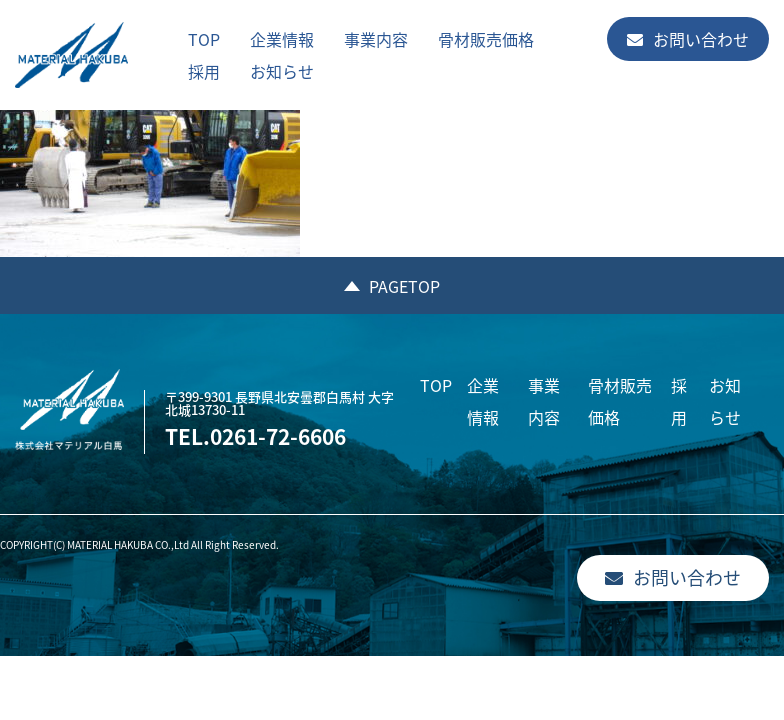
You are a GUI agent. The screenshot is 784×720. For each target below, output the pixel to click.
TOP (204, 39)
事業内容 (376, 39)
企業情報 (282, 39)
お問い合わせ (688, 39)
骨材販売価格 (486, 39)
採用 (204, 71)
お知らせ (282, 71)
